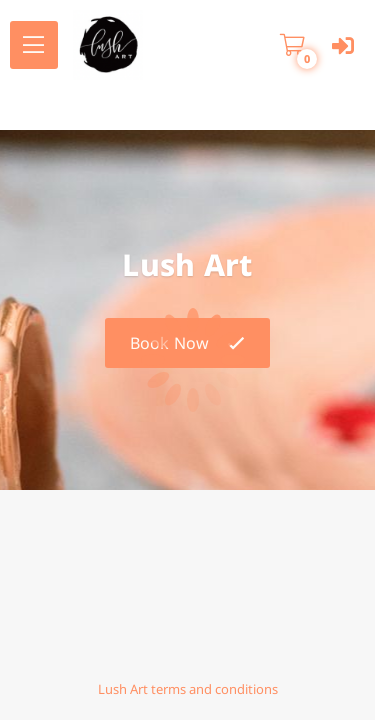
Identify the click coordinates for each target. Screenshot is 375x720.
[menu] (34, 45)
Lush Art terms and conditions (188, 689)
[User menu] (342, 45)
